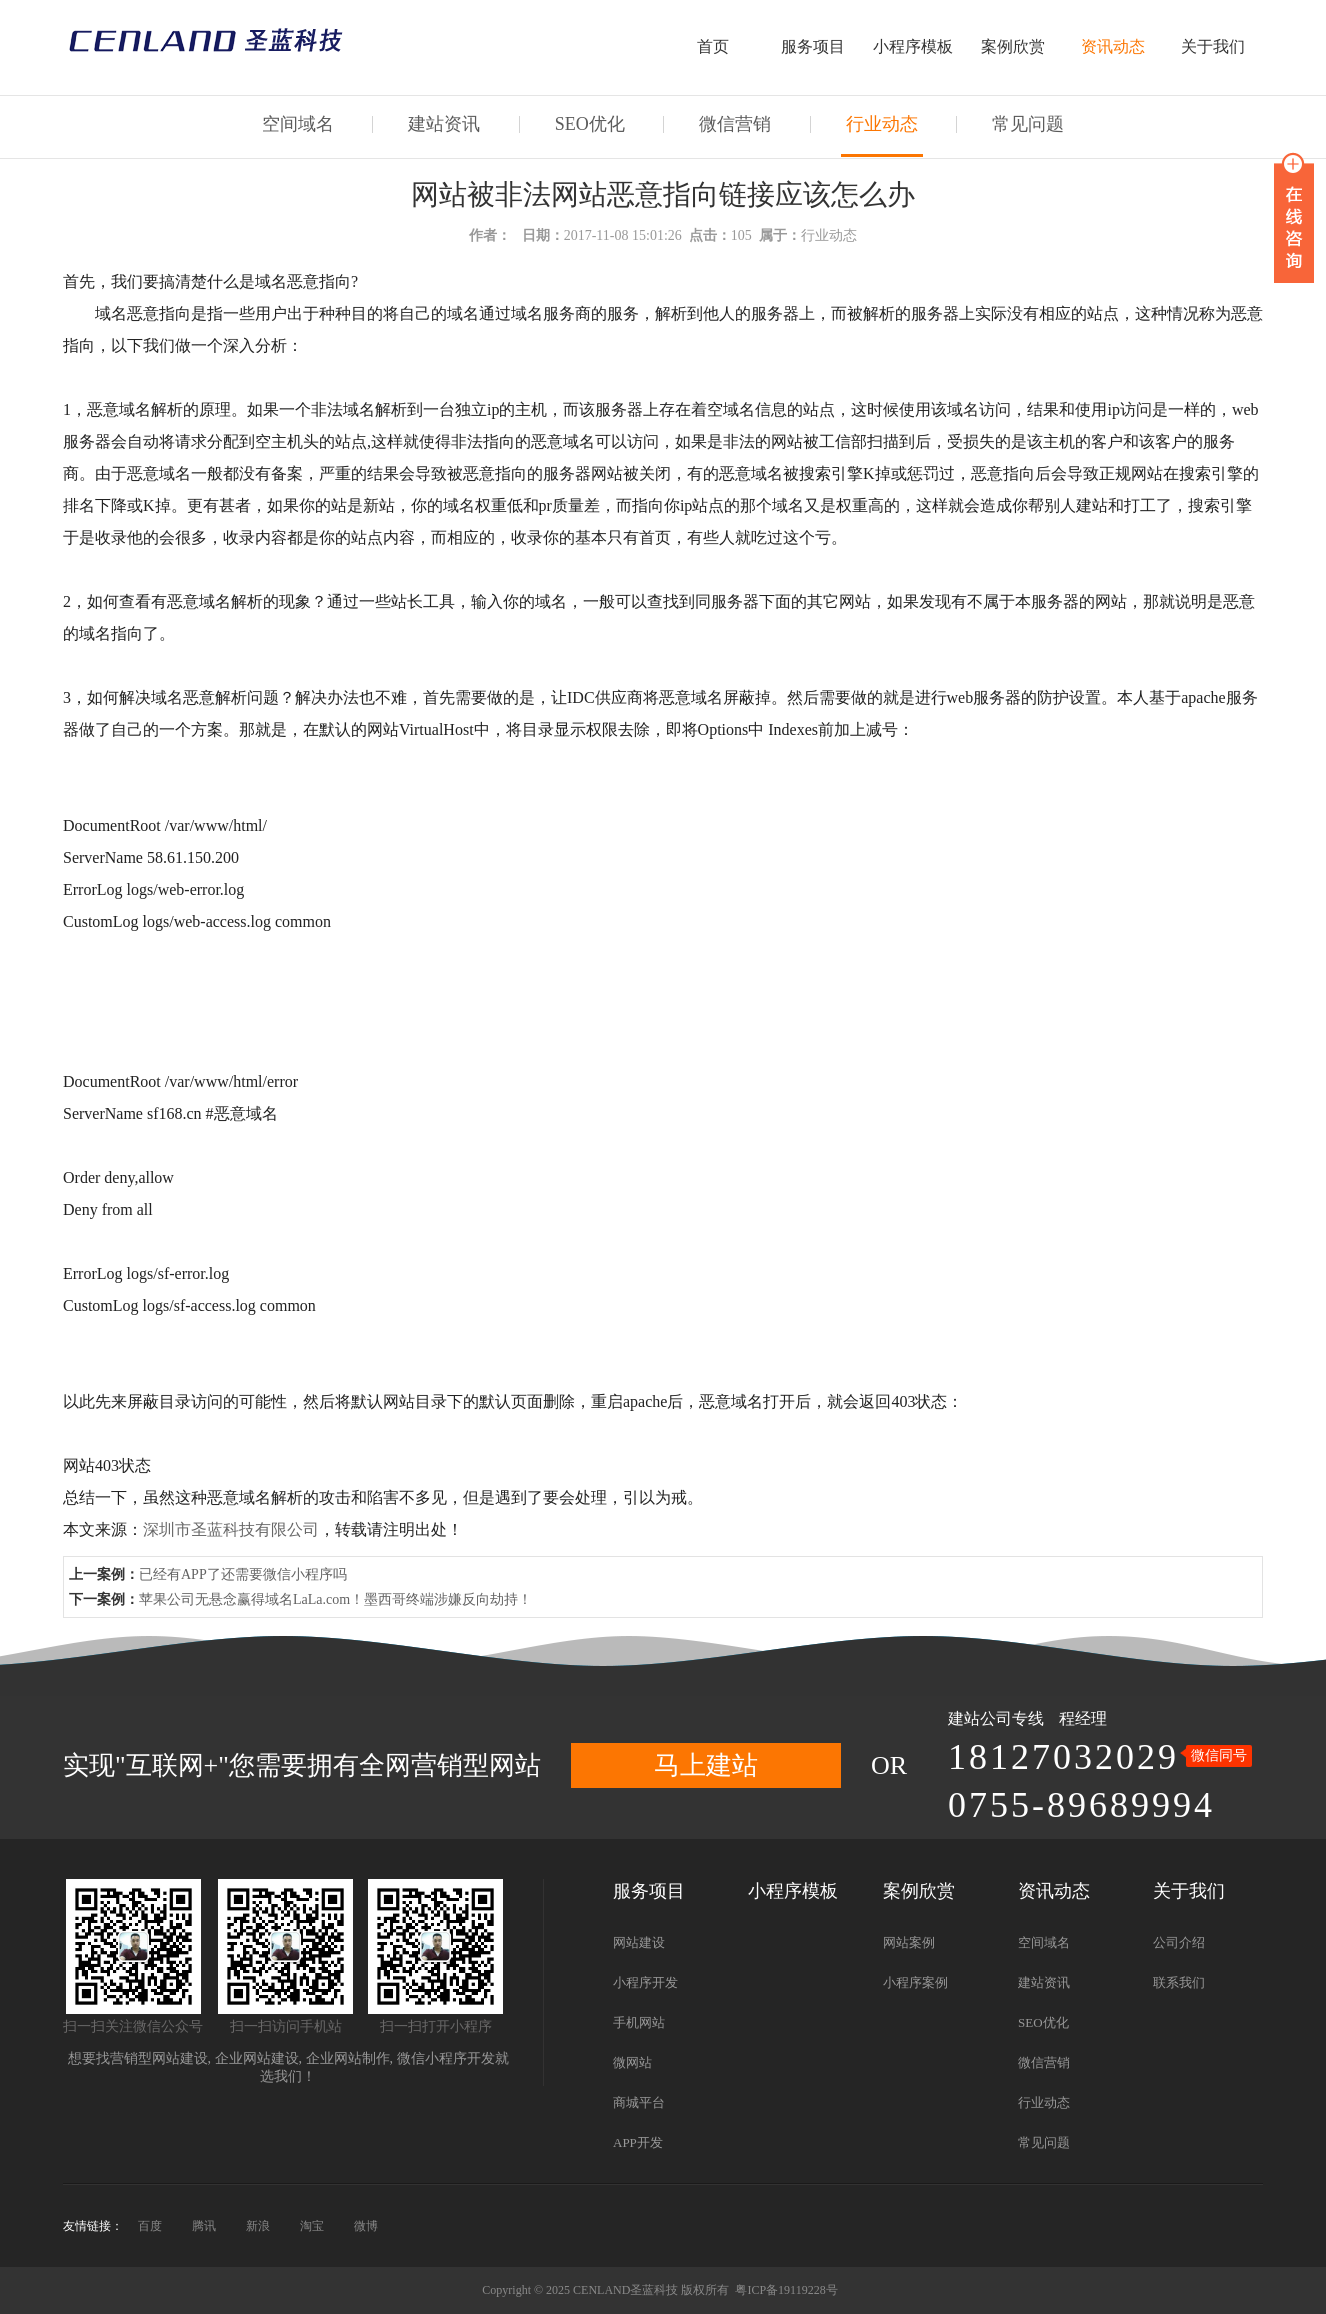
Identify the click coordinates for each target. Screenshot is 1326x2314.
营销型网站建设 (159, 2058)
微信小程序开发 (446, 2058)
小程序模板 (913, 46)
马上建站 (706, 1765)
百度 (150, 2226)
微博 (366, 2226)
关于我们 (1213, 46)
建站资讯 (444, 124)
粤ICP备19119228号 (786, 2290)
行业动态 (882, 124)
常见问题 (1028, 124)
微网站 (632, 2062)
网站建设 (639, 1942)
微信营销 (735, 124)
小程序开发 (645, 1982)
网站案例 (909, 1942)
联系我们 (1179, 1982)
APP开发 (638, 2142)
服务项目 (813, 46)
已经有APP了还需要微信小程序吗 (243, 1574)
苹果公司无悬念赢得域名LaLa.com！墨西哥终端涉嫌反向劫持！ (335, 1599)
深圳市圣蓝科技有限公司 (231, 1529)
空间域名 (298, 124)
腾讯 (204, 2226)
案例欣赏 (1013, 46)
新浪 (258, 2226)
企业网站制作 (348, 2058)
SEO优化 (590, 124)
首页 (713, 46)
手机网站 (639, 2022)
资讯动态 (1113, 46)
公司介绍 (1179, 1942)
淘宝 (312, 2226)
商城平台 (639, 2102)
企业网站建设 (257, 2058)
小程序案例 (915, 1982)
